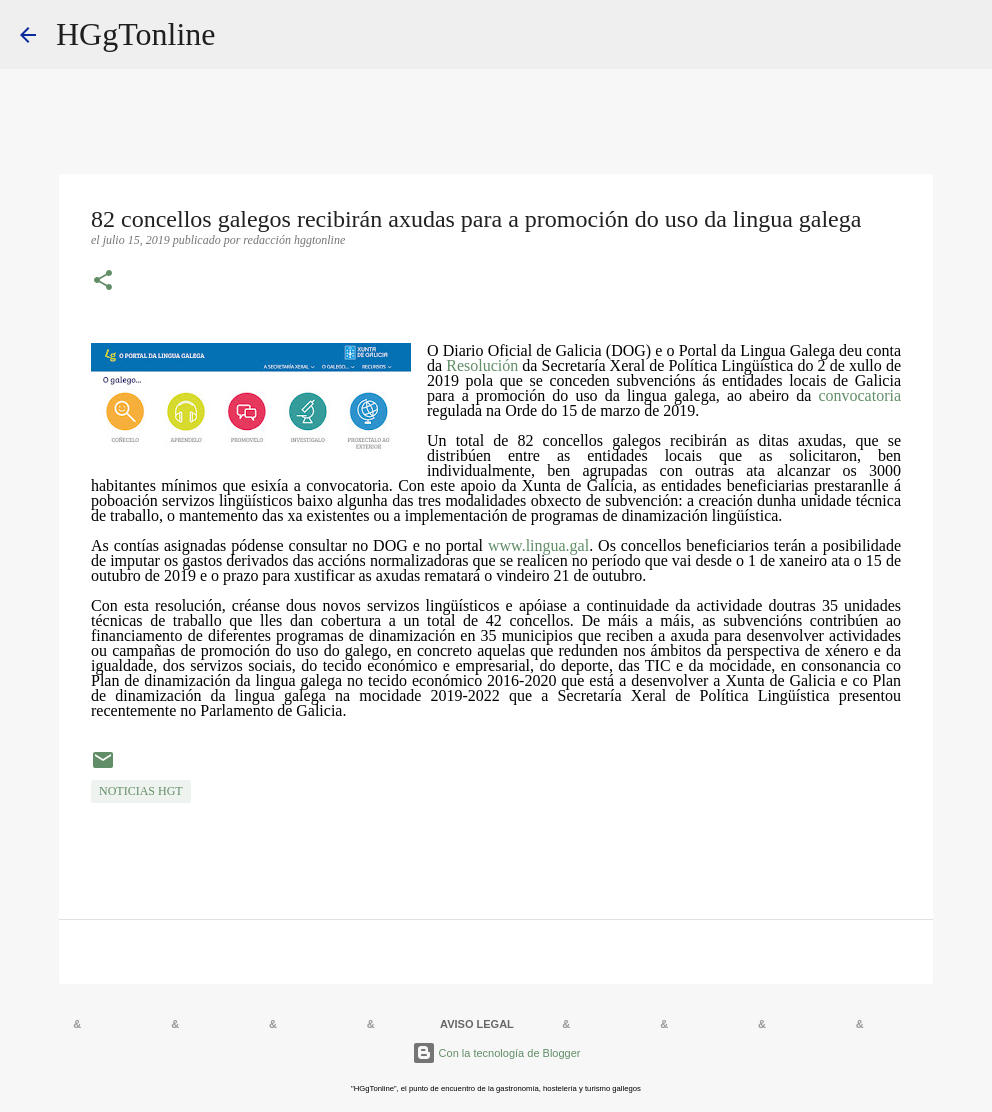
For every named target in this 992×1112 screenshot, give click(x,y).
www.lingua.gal (538, 545)
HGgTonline (136, 34)
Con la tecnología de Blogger (496, 1053)
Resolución (482, 365)
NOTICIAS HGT (141, 791)
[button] (103, 282)
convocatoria (859, 395)
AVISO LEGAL (477, 1024)
